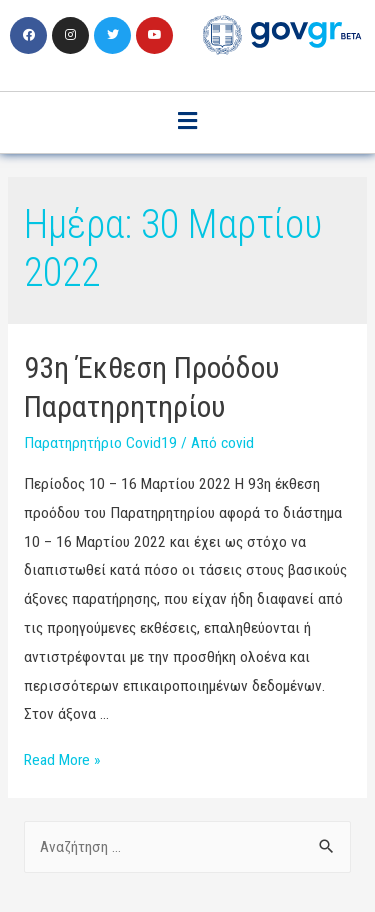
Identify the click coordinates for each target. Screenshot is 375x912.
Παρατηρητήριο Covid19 (100, 443)
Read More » (62, 760)
